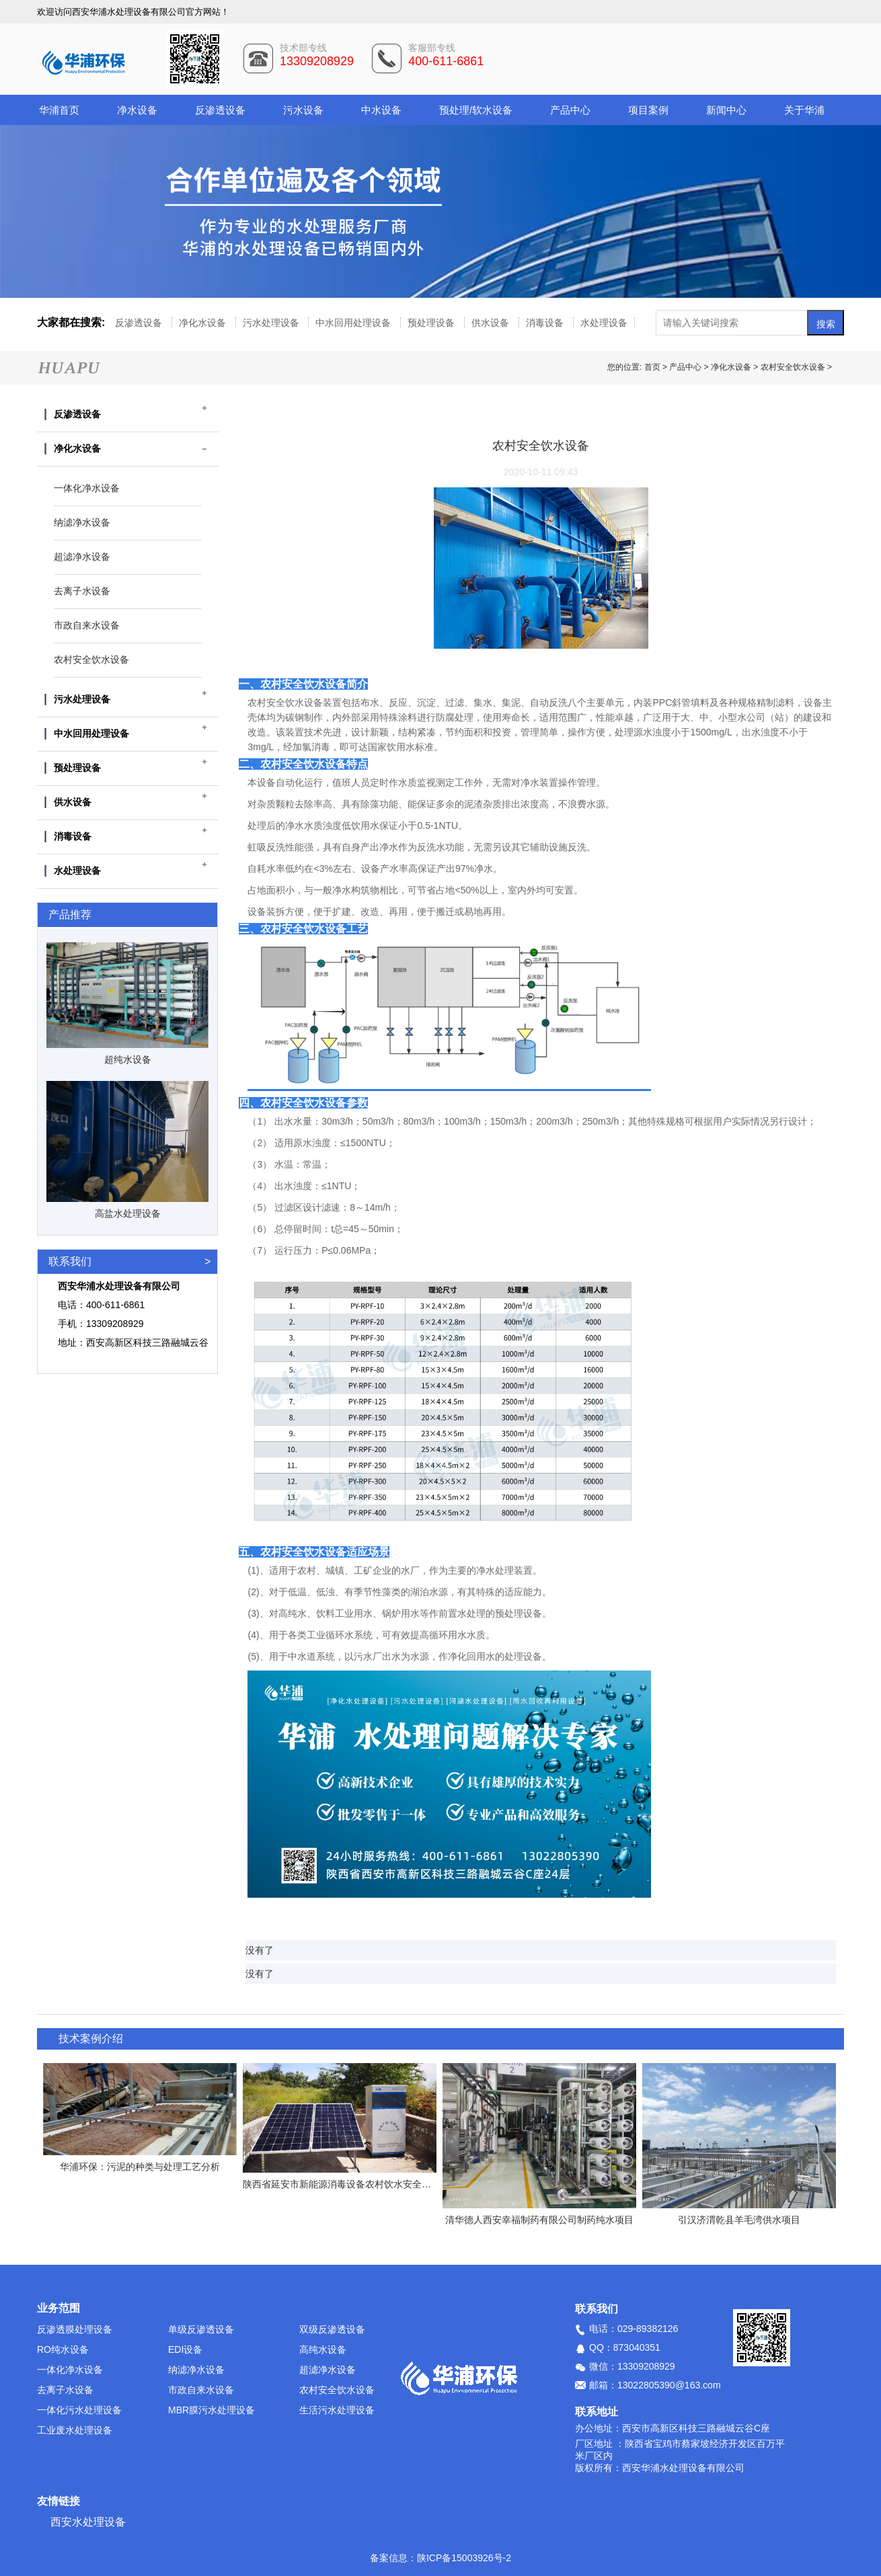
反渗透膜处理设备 (74, 2329)
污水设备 (303, 110)
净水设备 (137, 110)
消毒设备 (546, 322)
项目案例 (648, 110)
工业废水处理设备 (74, 2430)
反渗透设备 (220, 110)
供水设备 (491, 322)
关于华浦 (804, 110)
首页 (653, 367)
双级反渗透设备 (332, 2329)
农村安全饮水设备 (793, 367)
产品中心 (570, 110)
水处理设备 (603, 322)
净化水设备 (204, 322)
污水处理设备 (272, 322)
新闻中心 (726, 110)
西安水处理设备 (88, 2522)
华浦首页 (59, 110)
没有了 (259, 1950)
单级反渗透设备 (201, 2329)
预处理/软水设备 (475, 110)
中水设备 (381, 110)
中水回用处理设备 (354, 322)
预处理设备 (432, 322)
